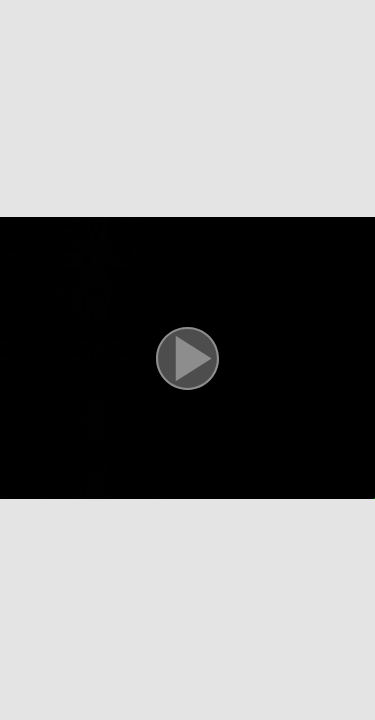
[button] (187, 360)
